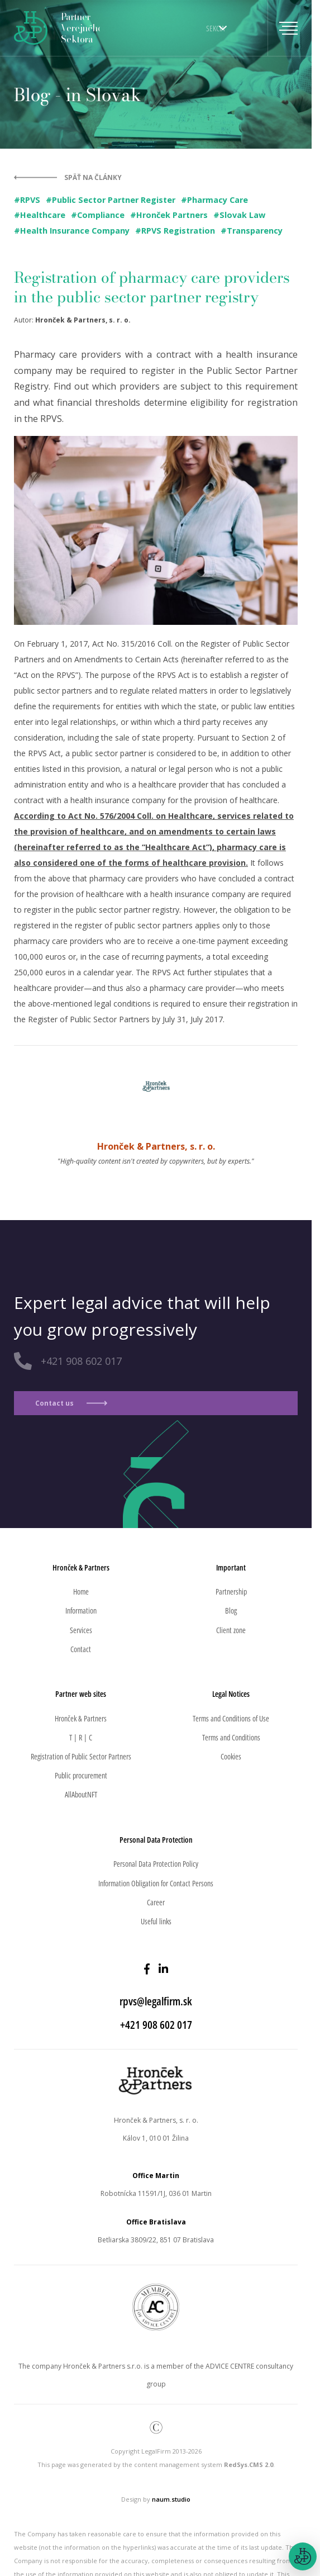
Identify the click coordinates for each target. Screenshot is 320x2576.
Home (81, 1591)
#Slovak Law (239, 215)
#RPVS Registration (175, 230)
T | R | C (80, 1737)
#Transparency (252, 230)
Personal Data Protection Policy (155, 1863)
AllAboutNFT (81, 1794)
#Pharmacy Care (214, 199)
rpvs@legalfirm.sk (156, 2001)
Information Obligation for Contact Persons (155, 1883)
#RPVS (27, 199)
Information (81, 1610)
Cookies (231, 1756)
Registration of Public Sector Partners (81, 1756)
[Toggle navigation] (283, 28)
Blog (231, 1610)
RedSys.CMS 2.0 (248, 2464)
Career (156, 1902)
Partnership (231, 1591)
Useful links (156, 1921)
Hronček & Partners (81, 1718)
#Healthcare (39, 215)
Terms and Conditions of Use (231, 1718)
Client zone (231, 1630)
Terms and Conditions (231, 1737)
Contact (80, 1649)
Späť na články (93, 177)
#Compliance (98, 215)
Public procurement (81, 1775)
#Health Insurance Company (72, 230)
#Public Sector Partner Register (110, 199)
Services (81, 1630)
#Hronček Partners (169, 215)
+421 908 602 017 (81, 1361)
